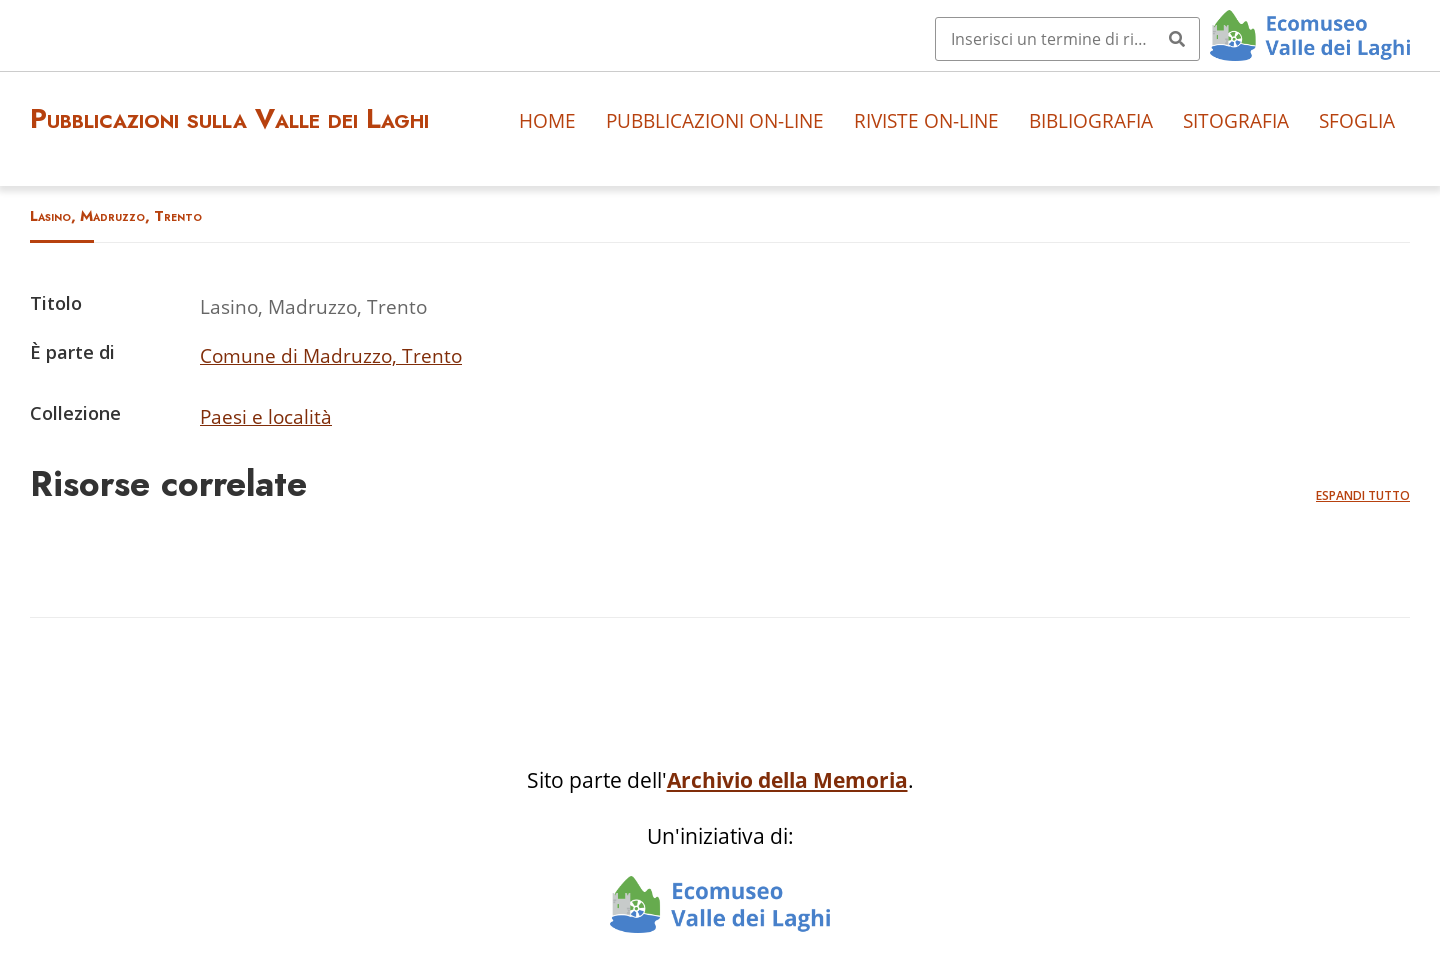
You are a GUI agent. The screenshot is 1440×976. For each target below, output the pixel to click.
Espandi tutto (1363, 495)
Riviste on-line (926, 120)
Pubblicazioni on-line (715, 120)
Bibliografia (1091, 120)
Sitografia (1236, 120)
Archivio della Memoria (787, 780)
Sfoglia (1357, 120)
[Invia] (1177, 39)
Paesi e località (266, 416)
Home (547, 120)
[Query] (1067, 39)
